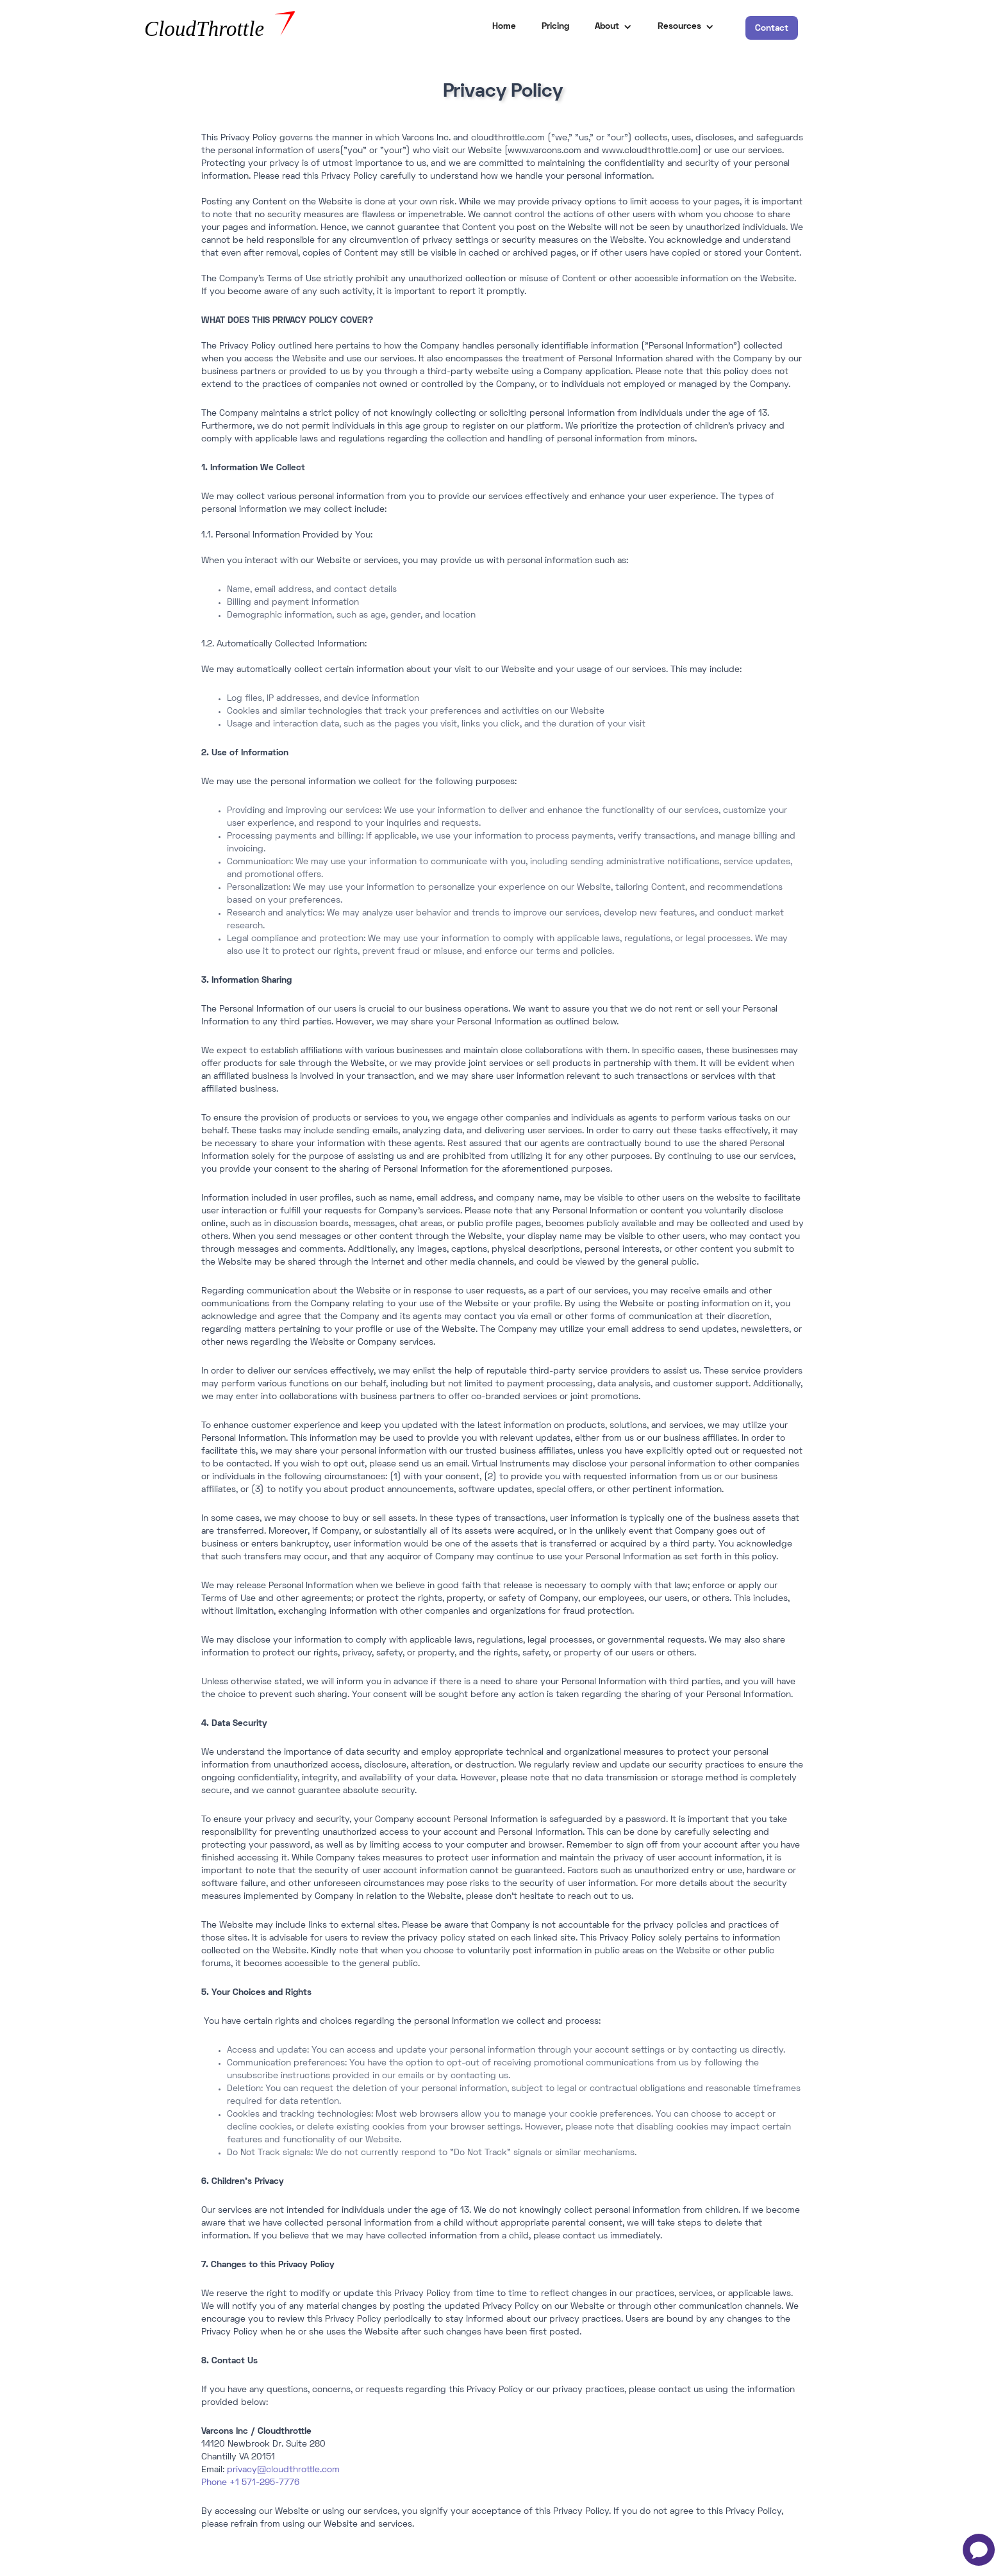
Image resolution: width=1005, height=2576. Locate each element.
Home (504, 26)
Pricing (555, 26)
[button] (613, 27)
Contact (771, 28)
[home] (251, 27)
